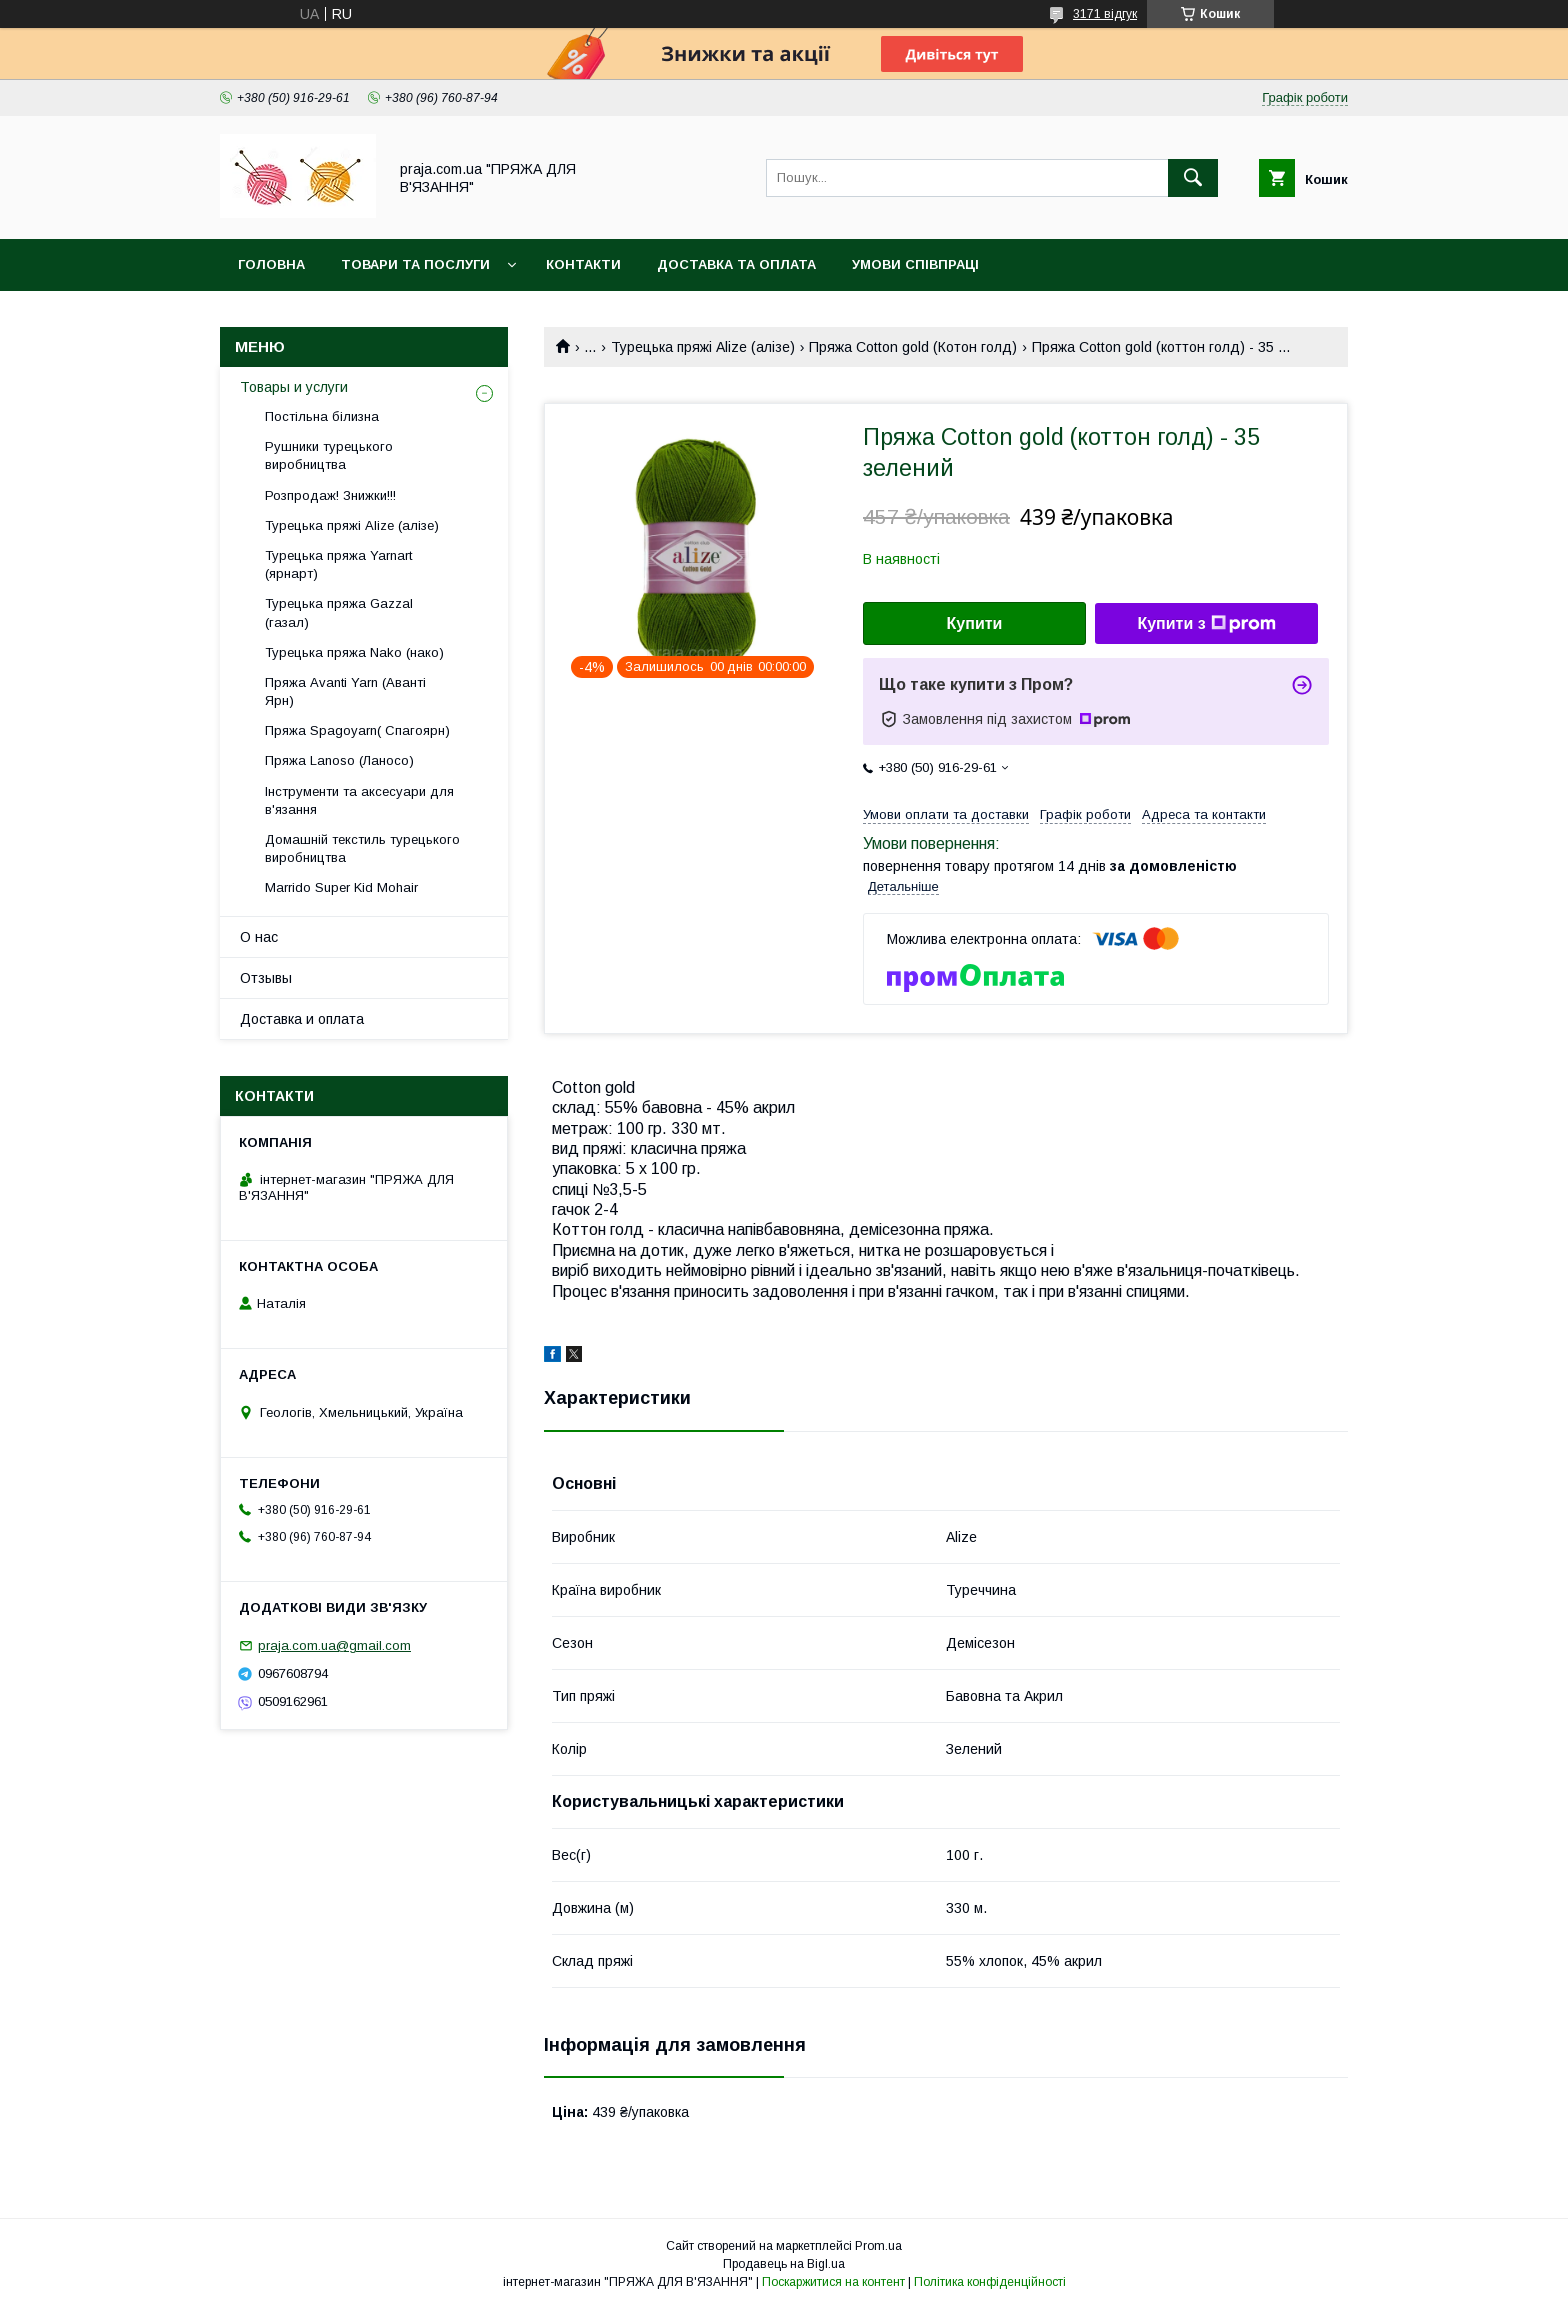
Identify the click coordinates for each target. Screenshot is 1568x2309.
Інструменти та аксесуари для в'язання (359, 800)
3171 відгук (1105, 14)
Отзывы (266, 978)
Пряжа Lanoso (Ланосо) (339, 760)
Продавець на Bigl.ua (784, 2264)
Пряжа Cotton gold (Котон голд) (913, 347)
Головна (271, 264)
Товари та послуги (415, 264)
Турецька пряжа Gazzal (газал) (339, 612)
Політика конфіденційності (990, 2282)
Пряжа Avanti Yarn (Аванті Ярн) (345, 691)
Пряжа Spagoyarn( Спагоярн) (357, 730)
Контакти (583, 264)
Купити (975, 623)
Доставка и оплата (302, 1019)
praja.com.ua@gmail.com (334, 1645)
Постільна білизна (322, 416)
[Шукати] (1193, 178)
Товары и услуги (294, 387)
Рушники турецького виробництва (329, 455)
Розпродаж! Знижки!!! (330, 495)
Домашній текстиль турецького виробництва (362, 848)
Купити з (1206, 624)
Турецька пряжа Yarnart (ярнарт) (338, 564)
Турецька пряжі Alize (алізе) (703, 347)
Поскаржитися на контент (833, 2282)
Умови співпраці (915, 264)
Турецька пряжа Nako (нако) (354, 652)
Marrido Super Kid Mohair (341, 887)
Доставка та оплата (736, 264)
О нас (259, 937)
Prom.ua (878, 2246)
